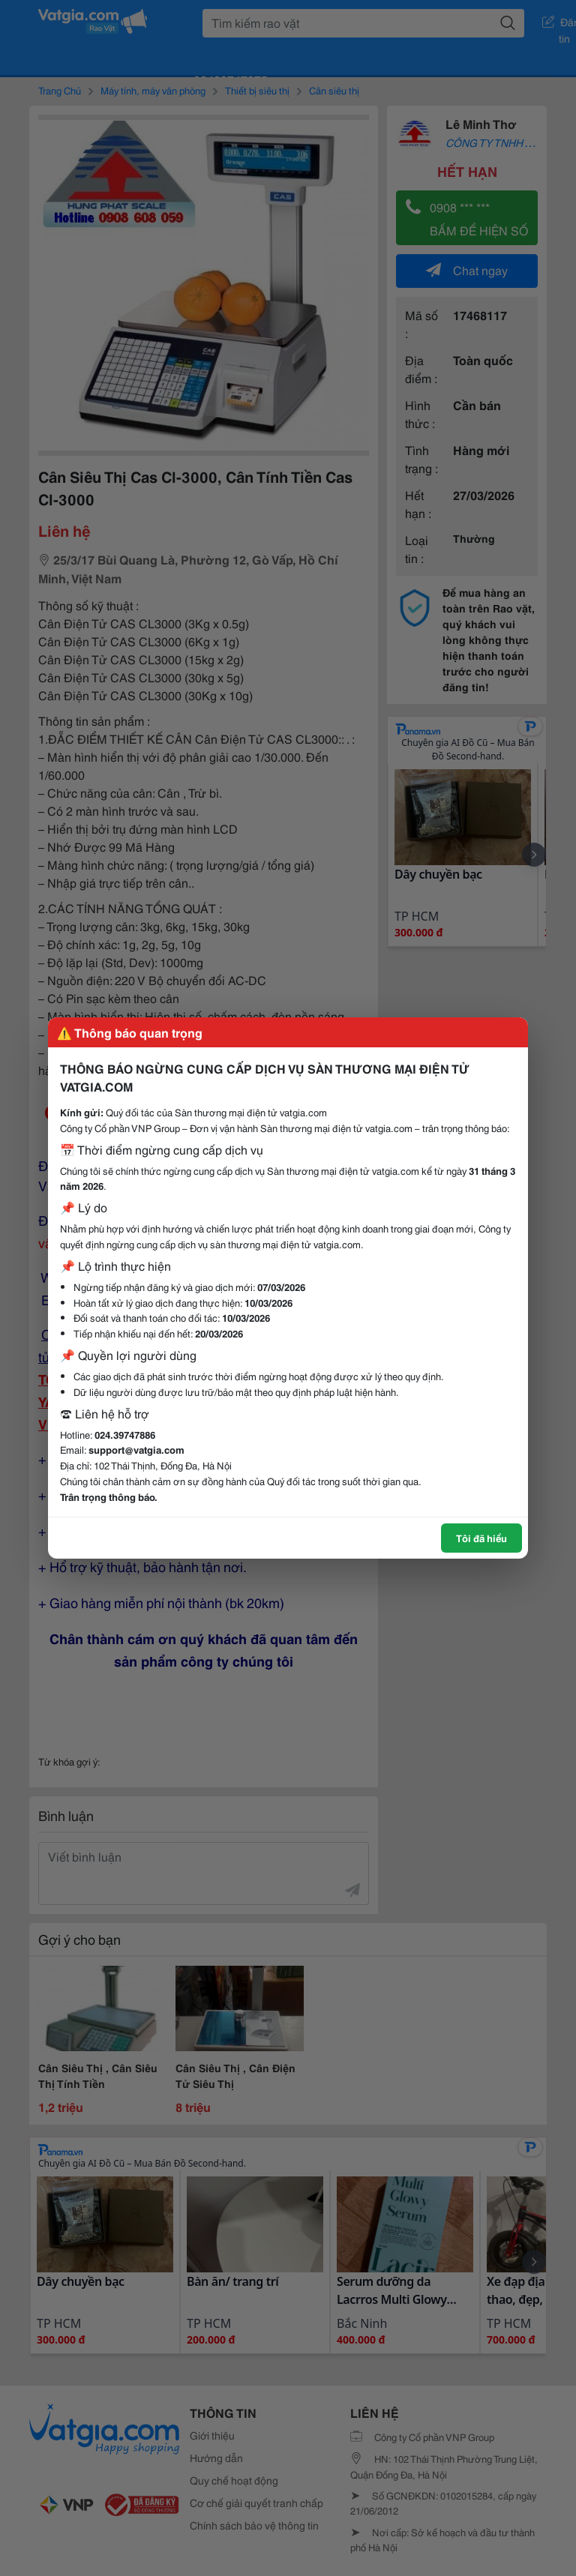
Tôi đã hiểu (481, 1537)
